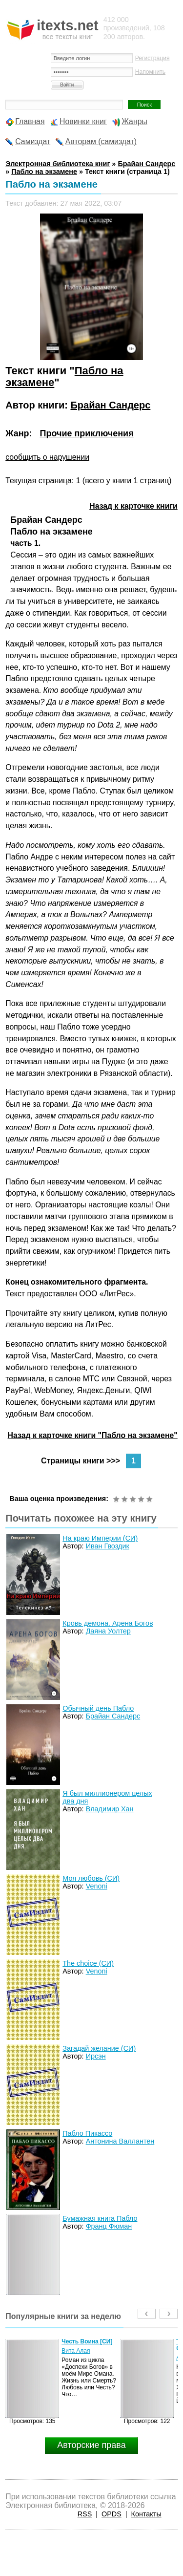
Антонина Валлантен (120, 2141)
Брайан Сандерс (110, 405)
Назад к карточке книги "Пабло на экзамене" (93, 1435)
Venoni (96, 1886)
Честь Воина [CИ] (86, 2341)
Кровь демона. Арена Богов (107, 1623)
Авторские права (91, 2445)
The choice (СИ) (88, 1963)
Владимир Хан (110, 1809)
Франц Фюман (109, 2226)
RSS (85, 2514)
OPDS (112, 2514)
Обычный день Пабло (98, 1708)
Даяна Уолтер (108, 1631)
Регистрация (152, 58)
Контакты (146, 2514)
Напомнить (150, 71)
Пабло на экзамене (44, 171)
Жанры (134, 121)
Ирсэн (96, 2056)
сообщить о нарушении (47, 457)
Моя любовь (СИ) (91, 1878)
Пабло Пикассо (87, 2133)
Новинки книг (83, 121)
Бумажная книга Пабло (99, 2218)
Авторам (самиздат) (101, 141)
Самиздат (32, 141)
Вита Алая (75, 2350)
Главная (29, 121)
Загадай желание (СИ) (99, 2048)
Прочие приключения (86, 433)
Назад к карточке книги (133, 506)
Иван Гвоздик (107, 1546)
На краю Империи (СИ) (100, 1538)
